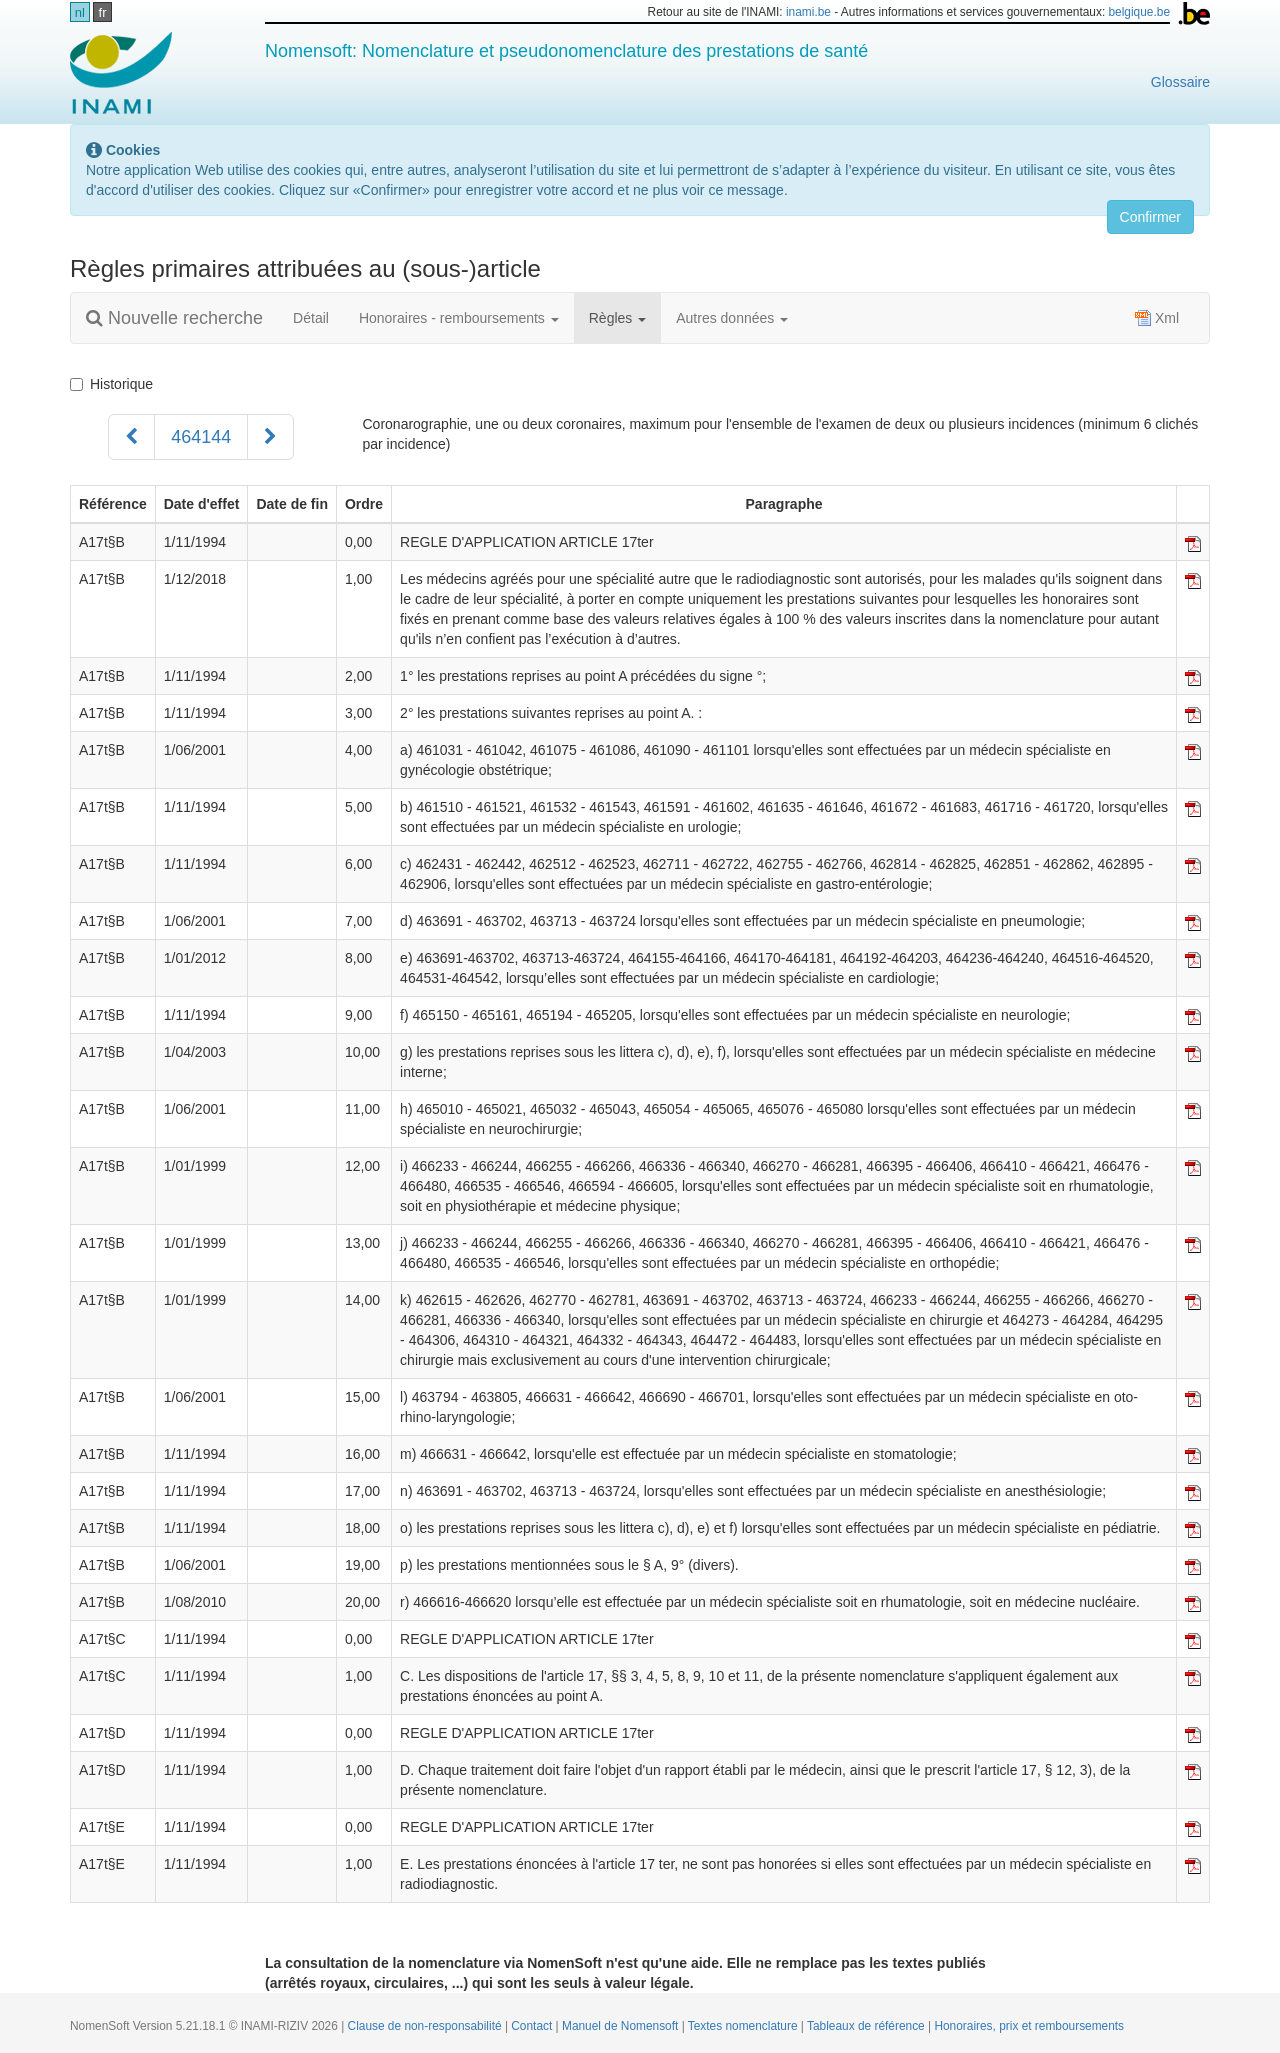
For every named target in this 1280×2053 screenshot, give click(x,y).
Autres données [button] (732, 318)
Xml (1157, 318)
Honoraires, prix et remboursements (1029, 2026)
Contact (533, 2026)
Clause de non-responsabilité (426, 2026)
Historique (111, 384)
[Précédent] (131, 437)
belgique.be (1140, 12)
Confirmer (1150, 217)
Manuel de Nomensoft (622, 2026)
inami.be (808, 12)
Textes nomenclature (744, 2026)
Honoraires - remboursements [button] (459, 318)
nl (80, 12)
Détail (311, 318)
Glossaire (1180, 82)
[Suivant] (270, 437)
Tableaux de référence (867, 2026)
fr (103, 12)
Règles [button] (617, 318)
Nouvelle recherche (174, 318)
